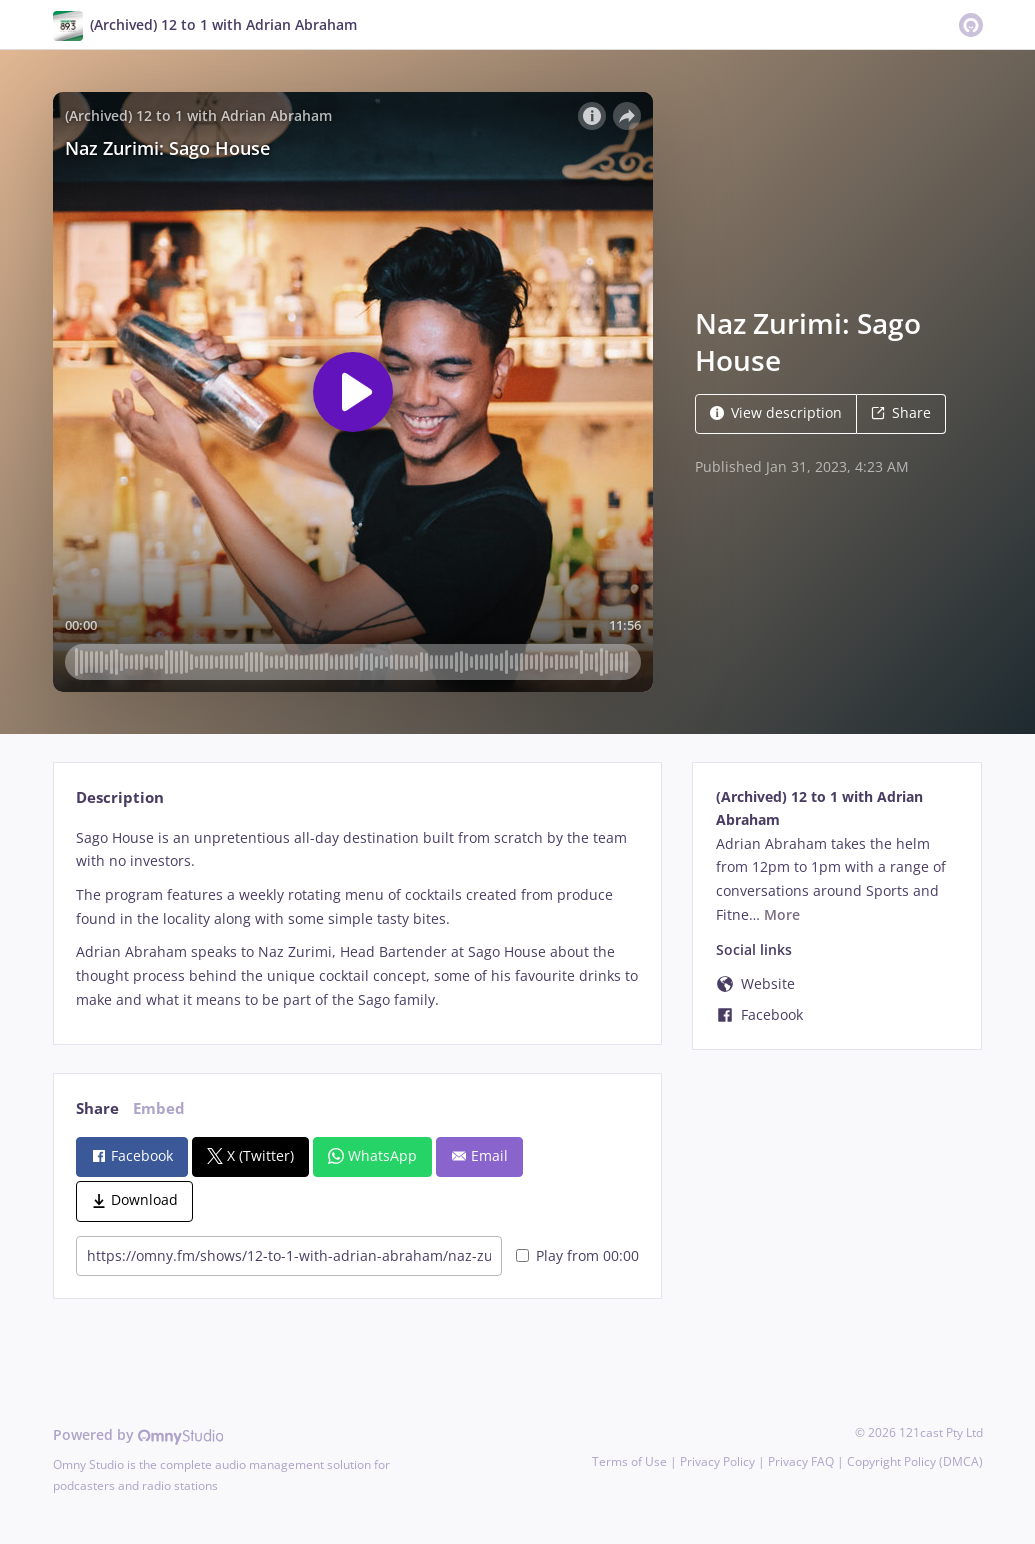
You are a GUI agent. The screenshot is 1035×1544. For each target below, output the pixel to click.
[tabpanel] (357, 919)
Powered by (138, 1434)
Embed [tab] (159, 1108)
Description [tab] (120, 797)
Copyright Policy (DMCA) (915, 1461)
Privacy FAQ (801, 1461)
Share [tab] (97, 1108)
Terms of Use (629, 1461)
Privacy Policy (717, 1461)
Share (901, 412)
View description (776, 412)
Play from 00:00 (577, 1255)
